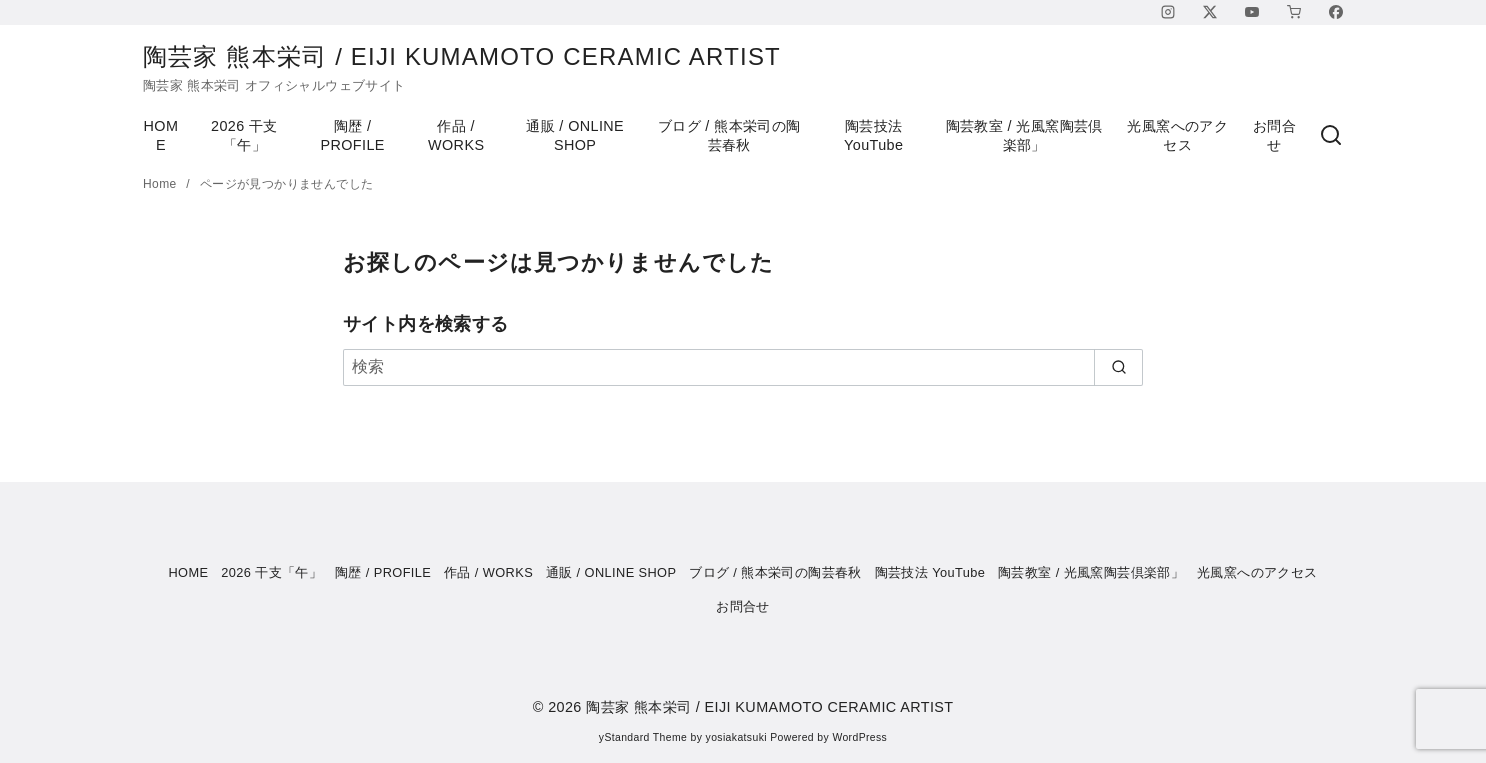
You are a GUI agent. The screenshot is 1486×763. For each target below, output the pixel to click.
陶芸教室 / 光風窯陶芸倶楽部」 (1024, 135)
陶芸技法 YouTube (873, 135)
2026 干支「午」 (244, 135)
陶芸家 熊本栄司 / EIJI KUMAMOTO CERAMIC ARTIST (478, 56)
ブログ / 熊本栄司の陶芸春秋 (729, 135)
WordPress (859, 737)
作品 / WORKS (456, 135)
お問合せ (1274, 135)
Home (161, 184)
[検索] (1331, 136)
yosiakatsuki (736, 737)
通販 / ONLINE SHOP (575, 135)
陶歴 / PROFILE (352, 135)
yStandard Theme (643, 737)
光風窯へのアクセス (1177, 135)
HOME (161, 135)
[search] (1118, 367)
